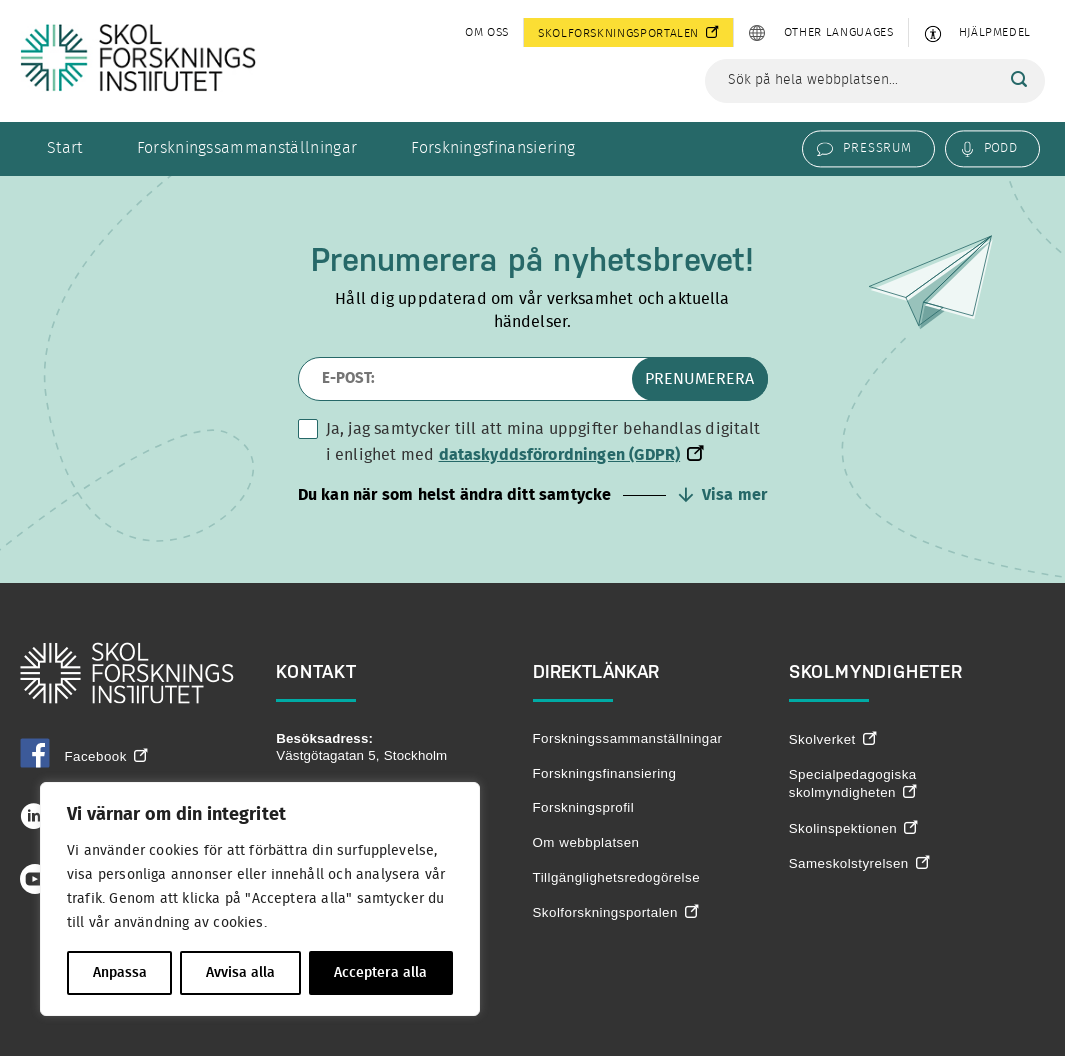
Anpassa (120, 973)
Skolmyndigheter (876, 671)
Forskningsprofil (584, 807)
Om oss (487, 32)
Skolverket (822, 739)
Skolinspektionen (843, 828)
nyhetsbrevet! (653, 259)
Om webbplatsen (586, 842)
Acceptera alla (380, 973)
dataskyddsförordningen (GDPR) (560, 455)
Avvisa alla (240, 973)
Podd (1000, 148)
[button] (533, 495)
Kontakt (316, 671)
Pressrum (877, 148)
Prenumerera (699, 379)
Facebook (73, 756)
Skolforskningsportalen (618, 33)
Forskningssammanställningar (247, 148)
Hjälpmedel (995, 32)
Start (65, 148)
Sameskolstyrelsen (849, 863)
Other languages (839, 32)
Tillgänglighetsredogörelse (617, 877)
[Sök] (1019, 80)
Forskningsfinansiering (493, 148)
